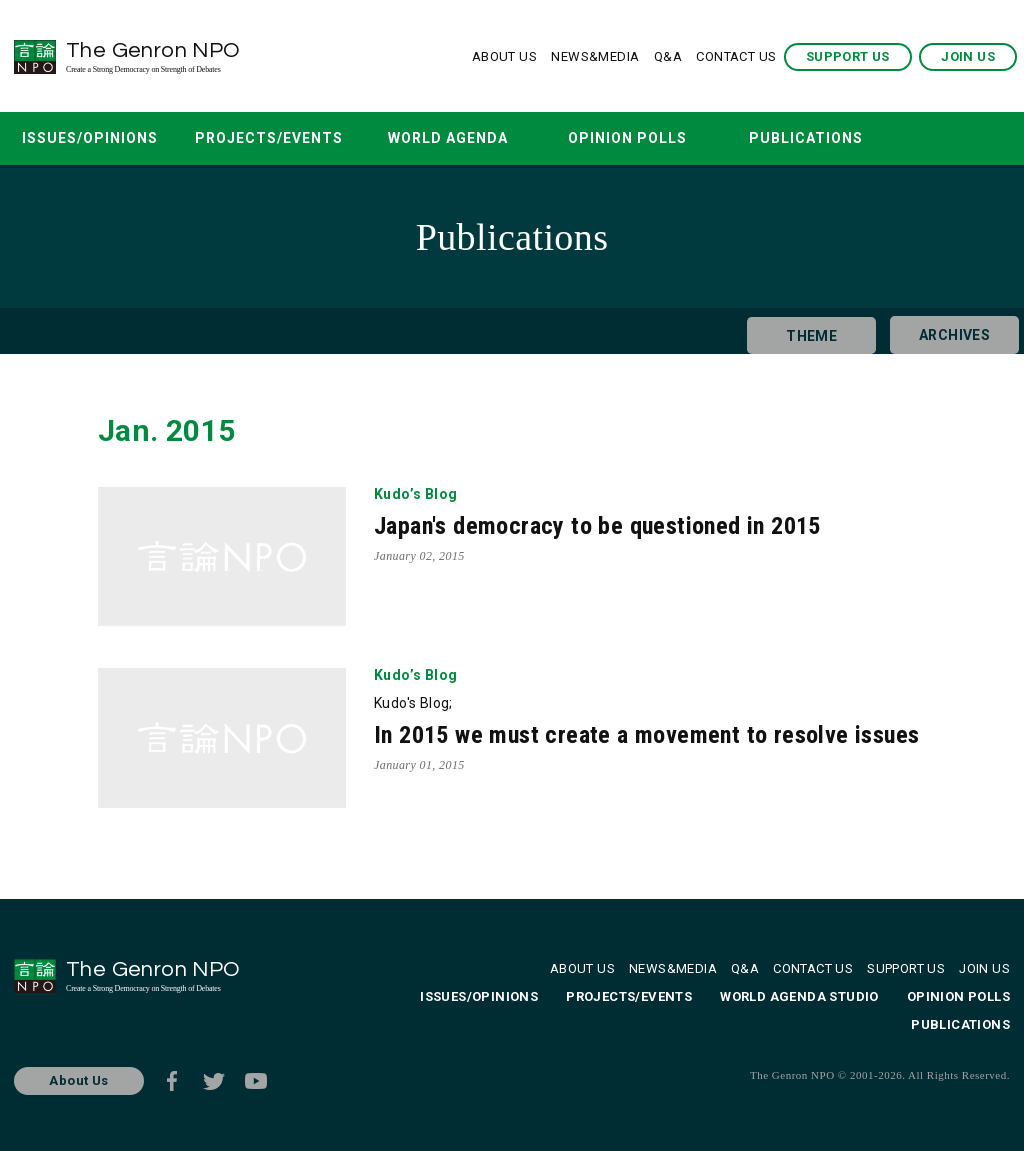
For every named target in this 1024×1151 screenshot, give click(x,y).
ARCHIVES (945, 331)
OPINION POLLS (627, 138)
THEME (802, 331)
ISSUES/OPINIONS (90, 138)
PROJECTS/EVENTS (269, 138)
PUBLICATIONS (806, 138)
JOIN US (968, 56)
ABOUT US (504, 56)
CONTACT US (736, 56)
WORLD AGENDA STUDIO (448, 147)
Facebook (172, 1081)
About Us (78, 1080)
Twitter (214, 1081)
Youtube (256, 1081)
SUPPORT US (848, 56)
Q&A (668, 56)
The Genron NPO (207, 56)
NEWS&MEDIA (595, 56)
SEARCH (928, 138)
